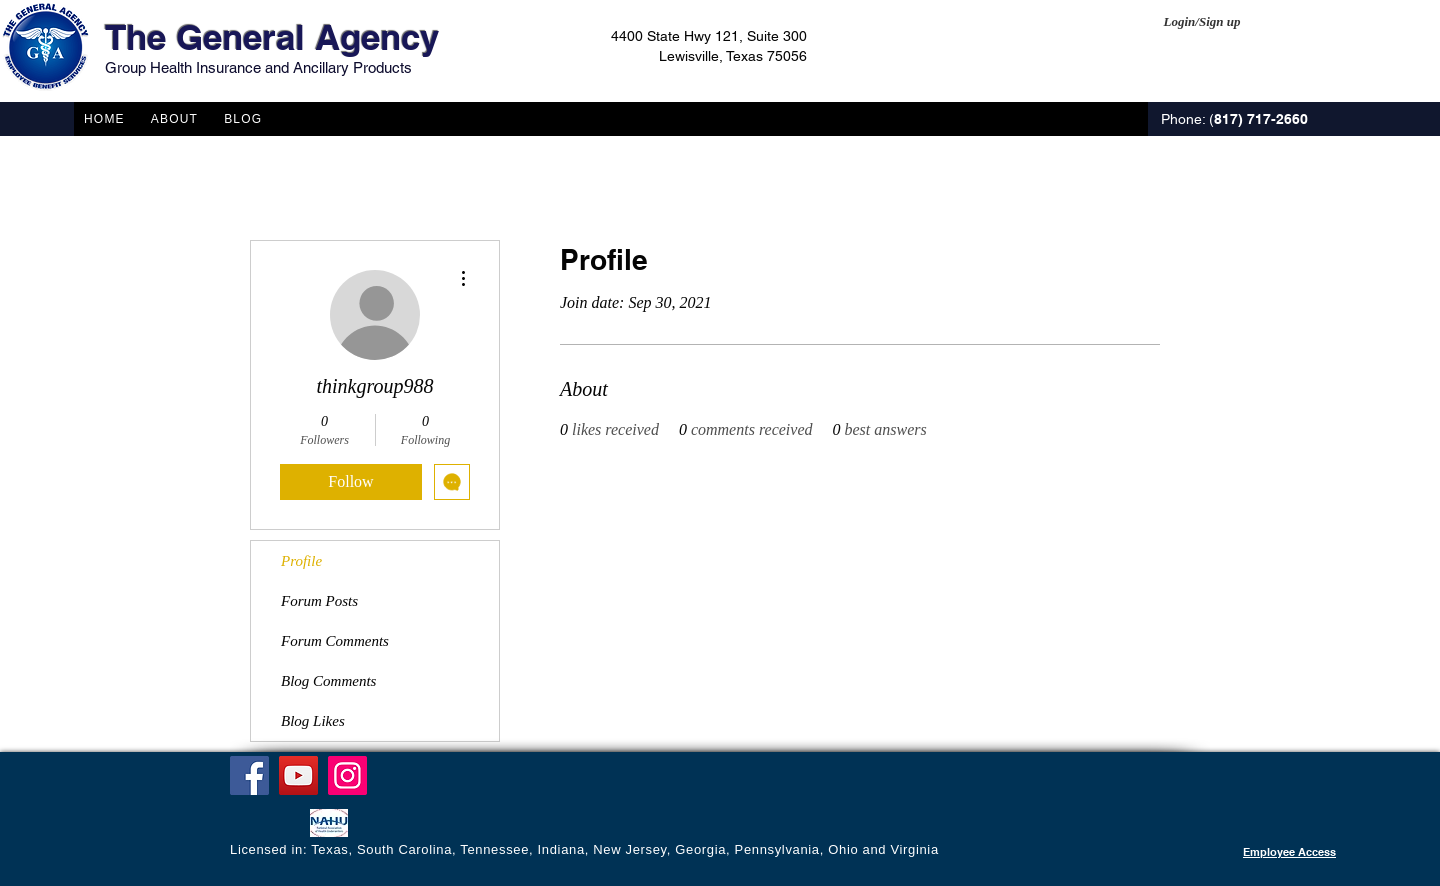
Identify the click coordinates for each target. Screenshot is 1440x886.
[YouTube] (298, 775)
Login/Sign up (1202, 21)
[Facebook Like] (268, 825)
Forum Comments (335, 641)
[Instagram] (347, 775)
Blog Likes (313, 721)
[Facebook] (249, 775)
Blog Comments (328, 681)
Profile (301, 561)
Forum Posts (319, 601)
